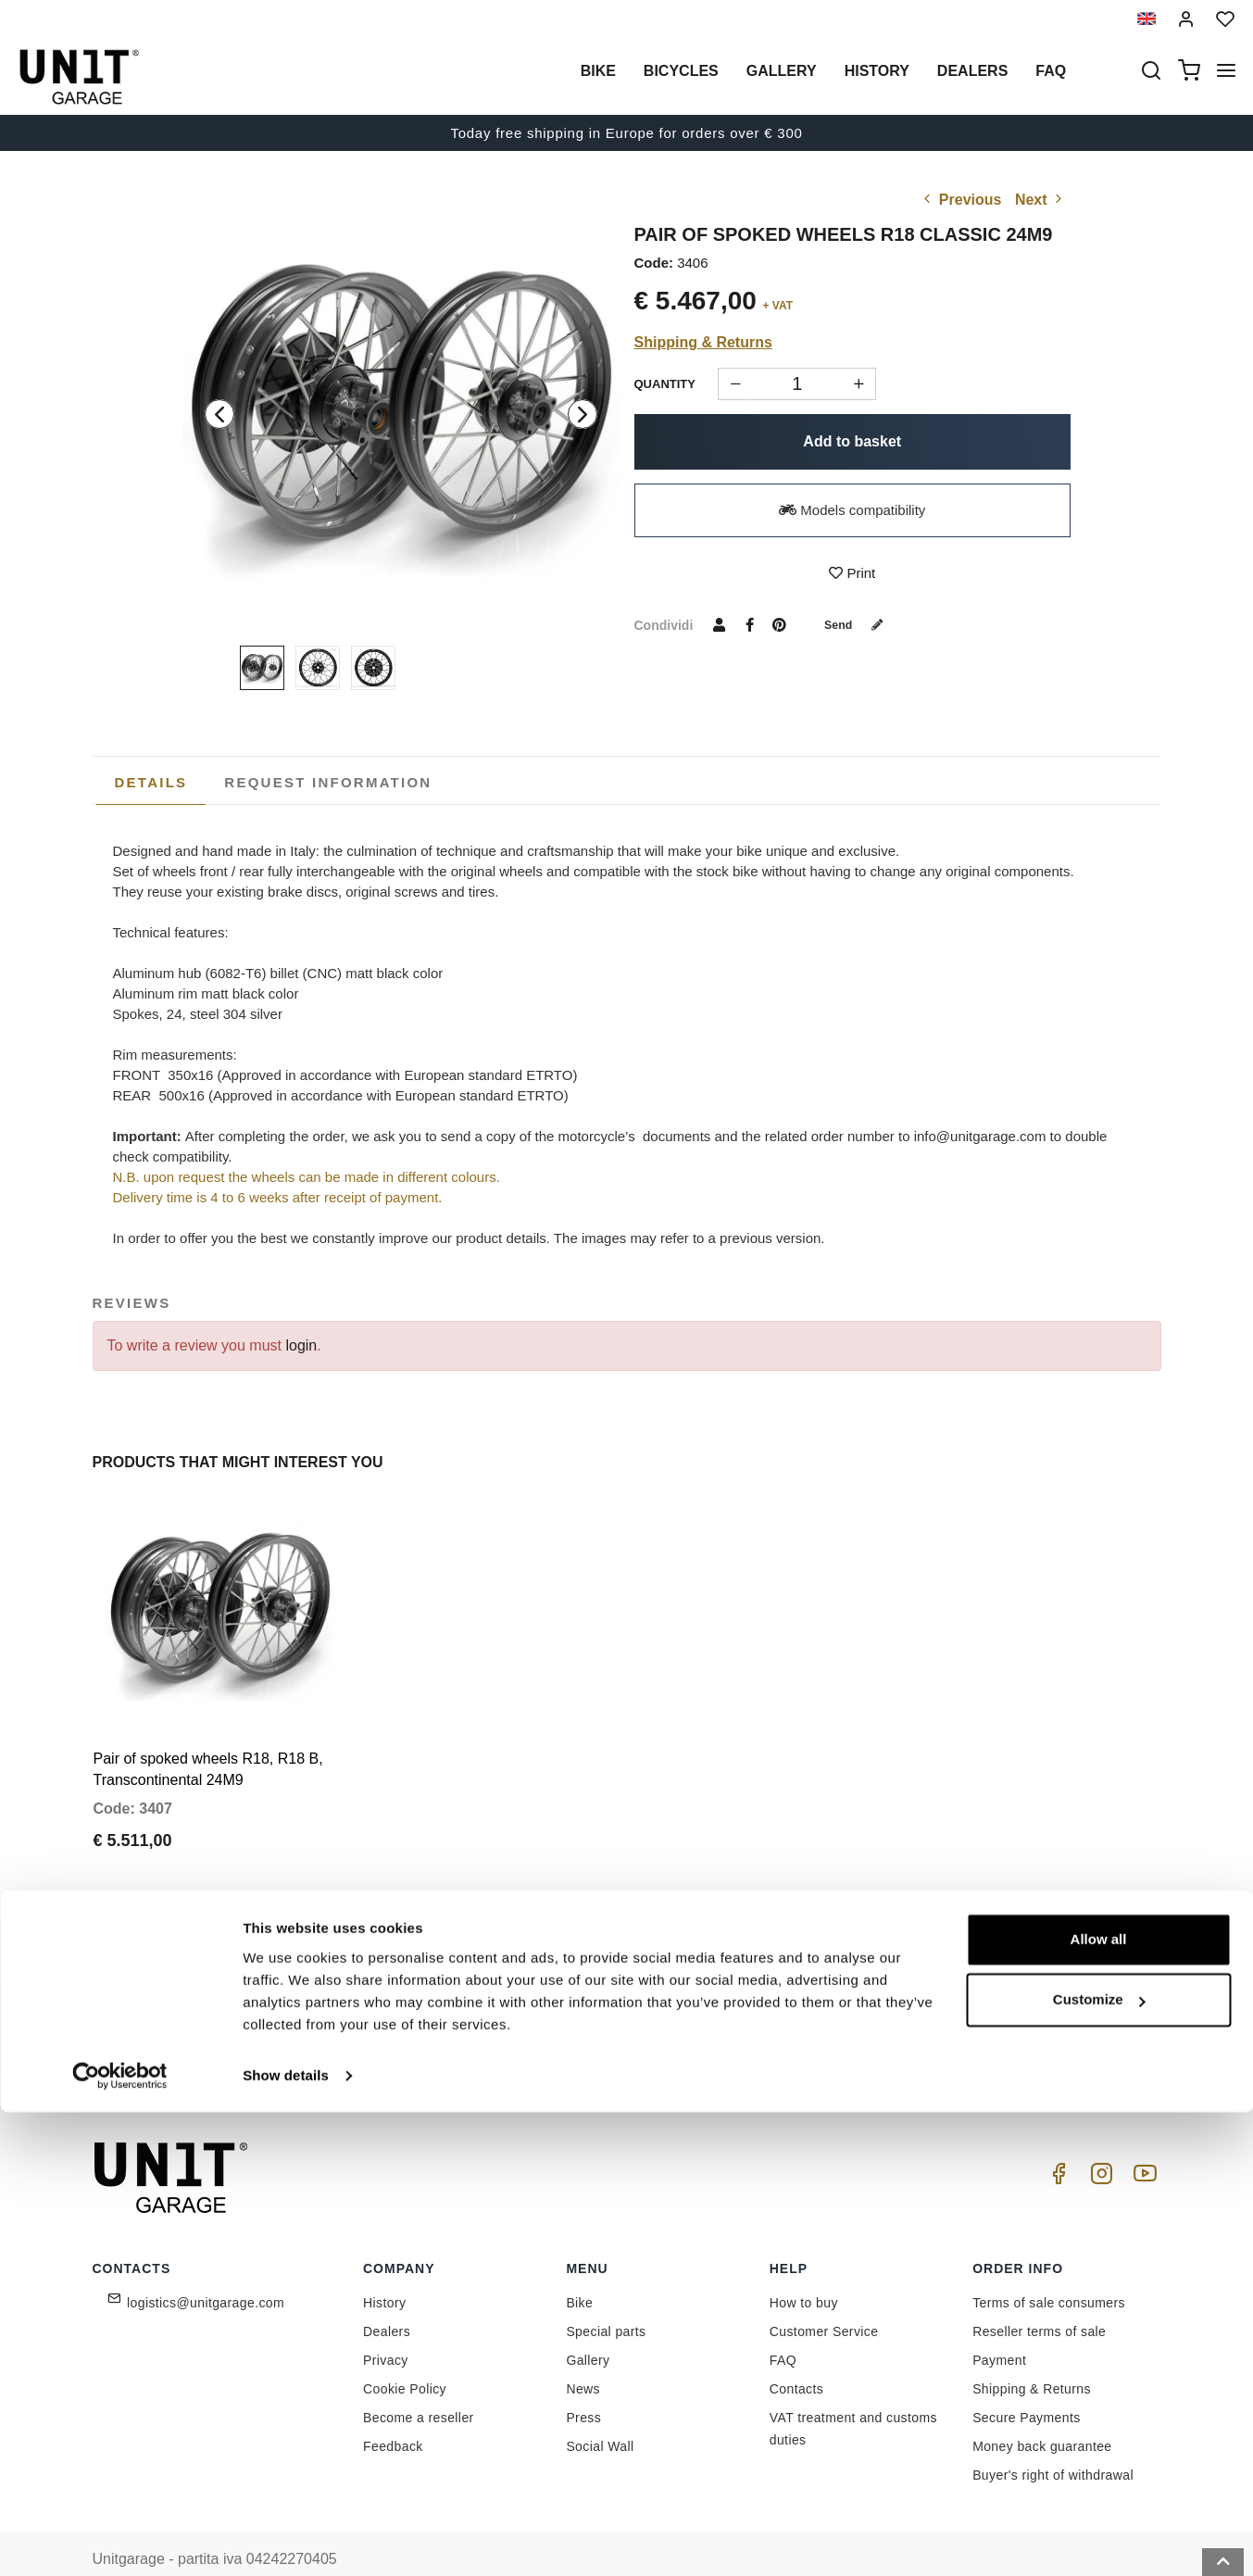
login (301, 1345)
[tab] (151, 782)
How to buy (804, 2271)
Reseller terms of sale (1039, 2300)
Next (1040, 199)
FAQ (783, 2328)
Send (860, 624)
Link (714, 2028)
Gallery (781, 71)
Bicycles (681, 71)
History (877, 71)
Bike (598, 71)
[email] (666, 1987)
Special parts (605, 2300)
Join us (839, 1987)
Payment (999, 2328)
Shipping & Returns (703, 342)
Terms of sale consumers (1048, 2271)
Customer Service (824, 2300)
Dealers (972, 71)
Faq (1050, 71)
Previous (960, 199)
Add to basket (852, 441)
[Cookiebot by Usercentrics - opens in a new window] (120, 2540)
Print (852, 573)
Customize (1099, 2463)
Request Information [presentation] (328, 782)
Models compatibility (852, 510)
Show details (286, 2539)
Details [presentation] (151, 782)
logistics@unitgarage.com (205, 2271)
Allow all (1099, 2403)
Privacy (385, 2328)
